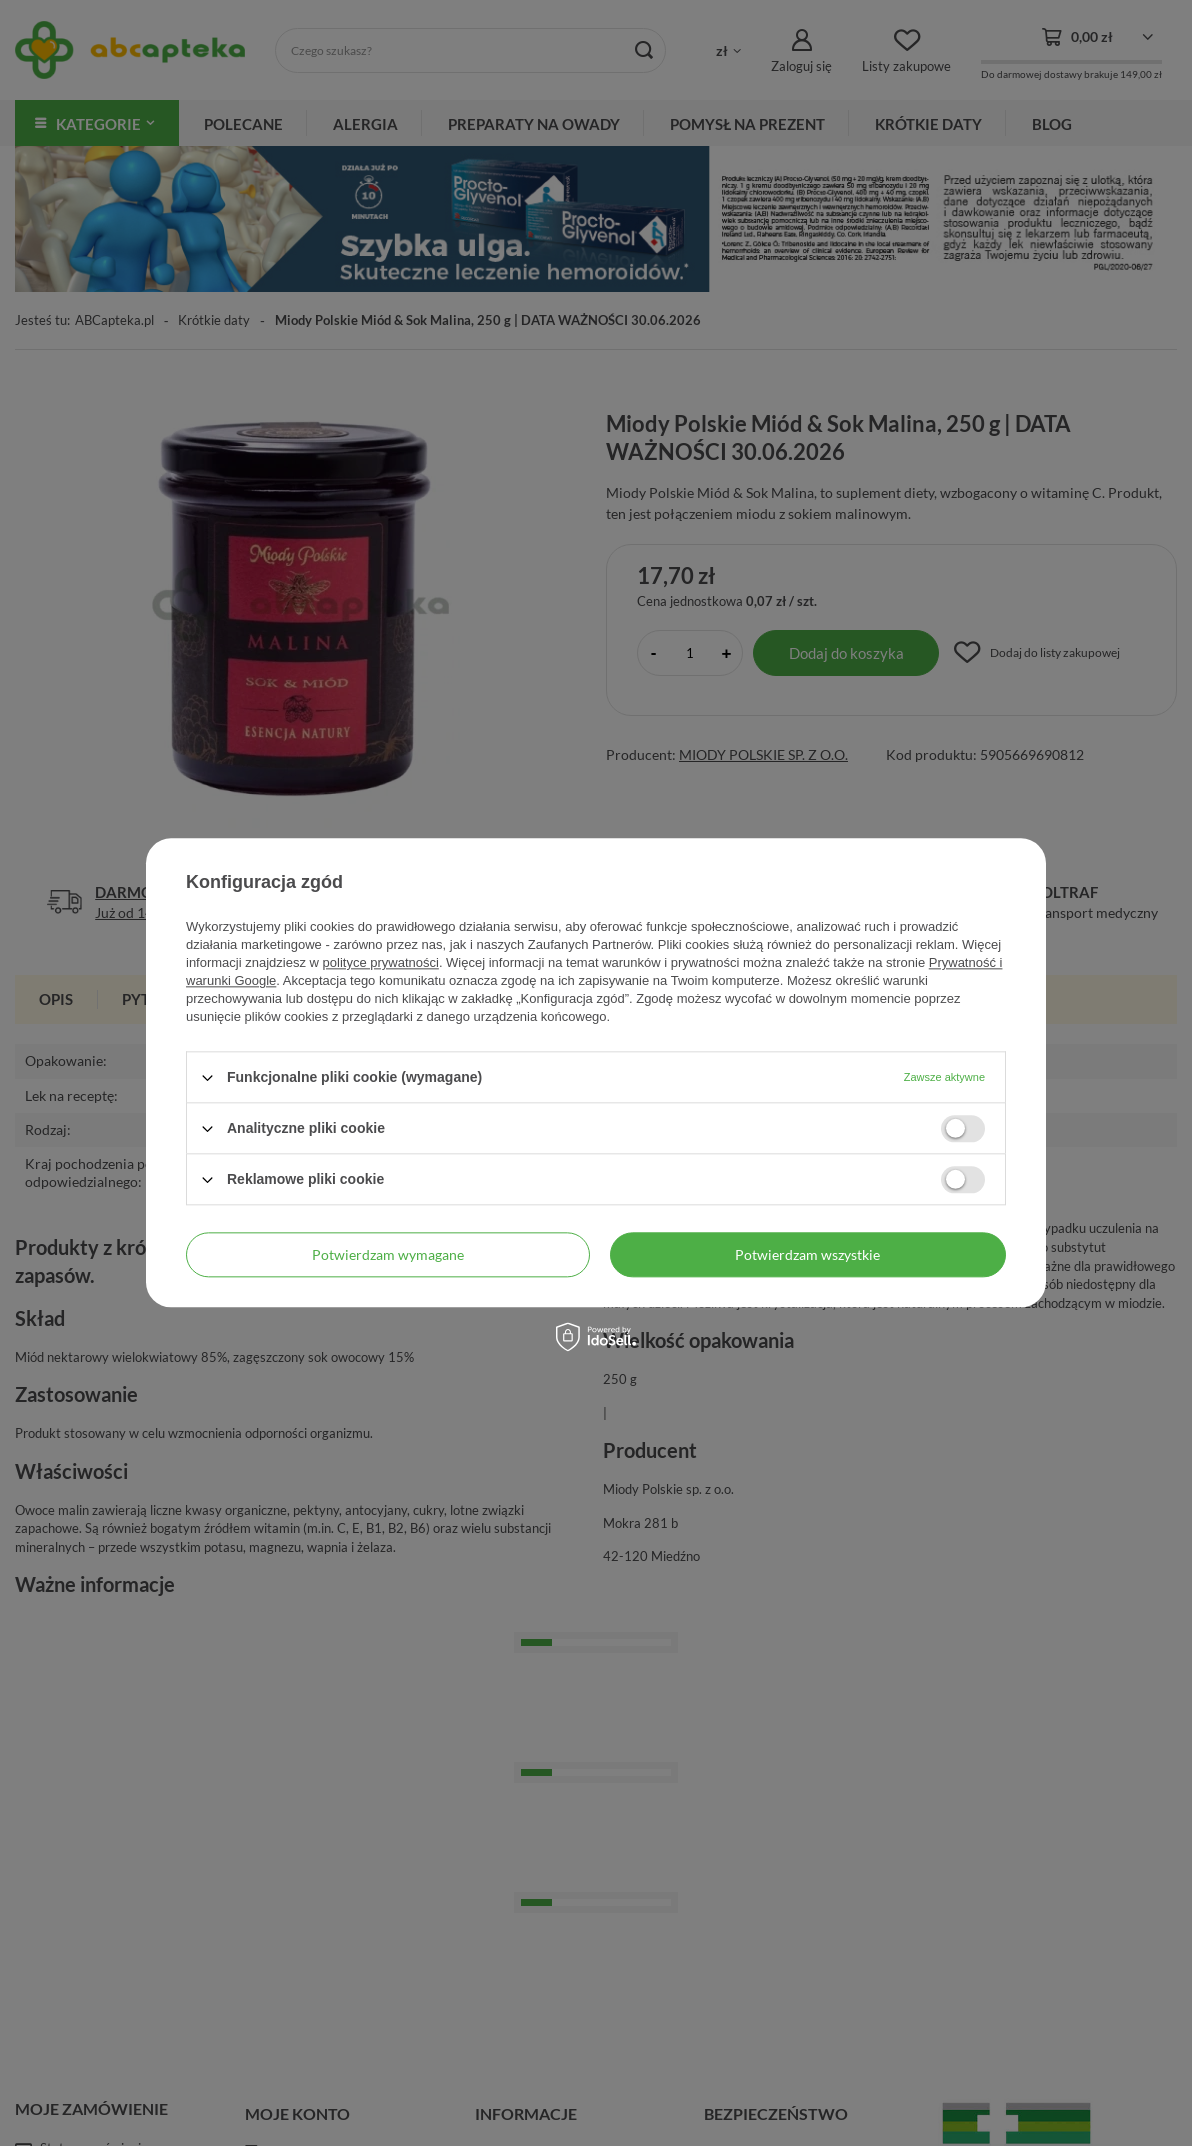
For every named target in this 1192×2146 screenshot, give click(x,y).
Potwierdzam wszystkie (807, 1254)
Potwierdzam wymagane (388, 1254)
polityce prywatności (381, 962)
